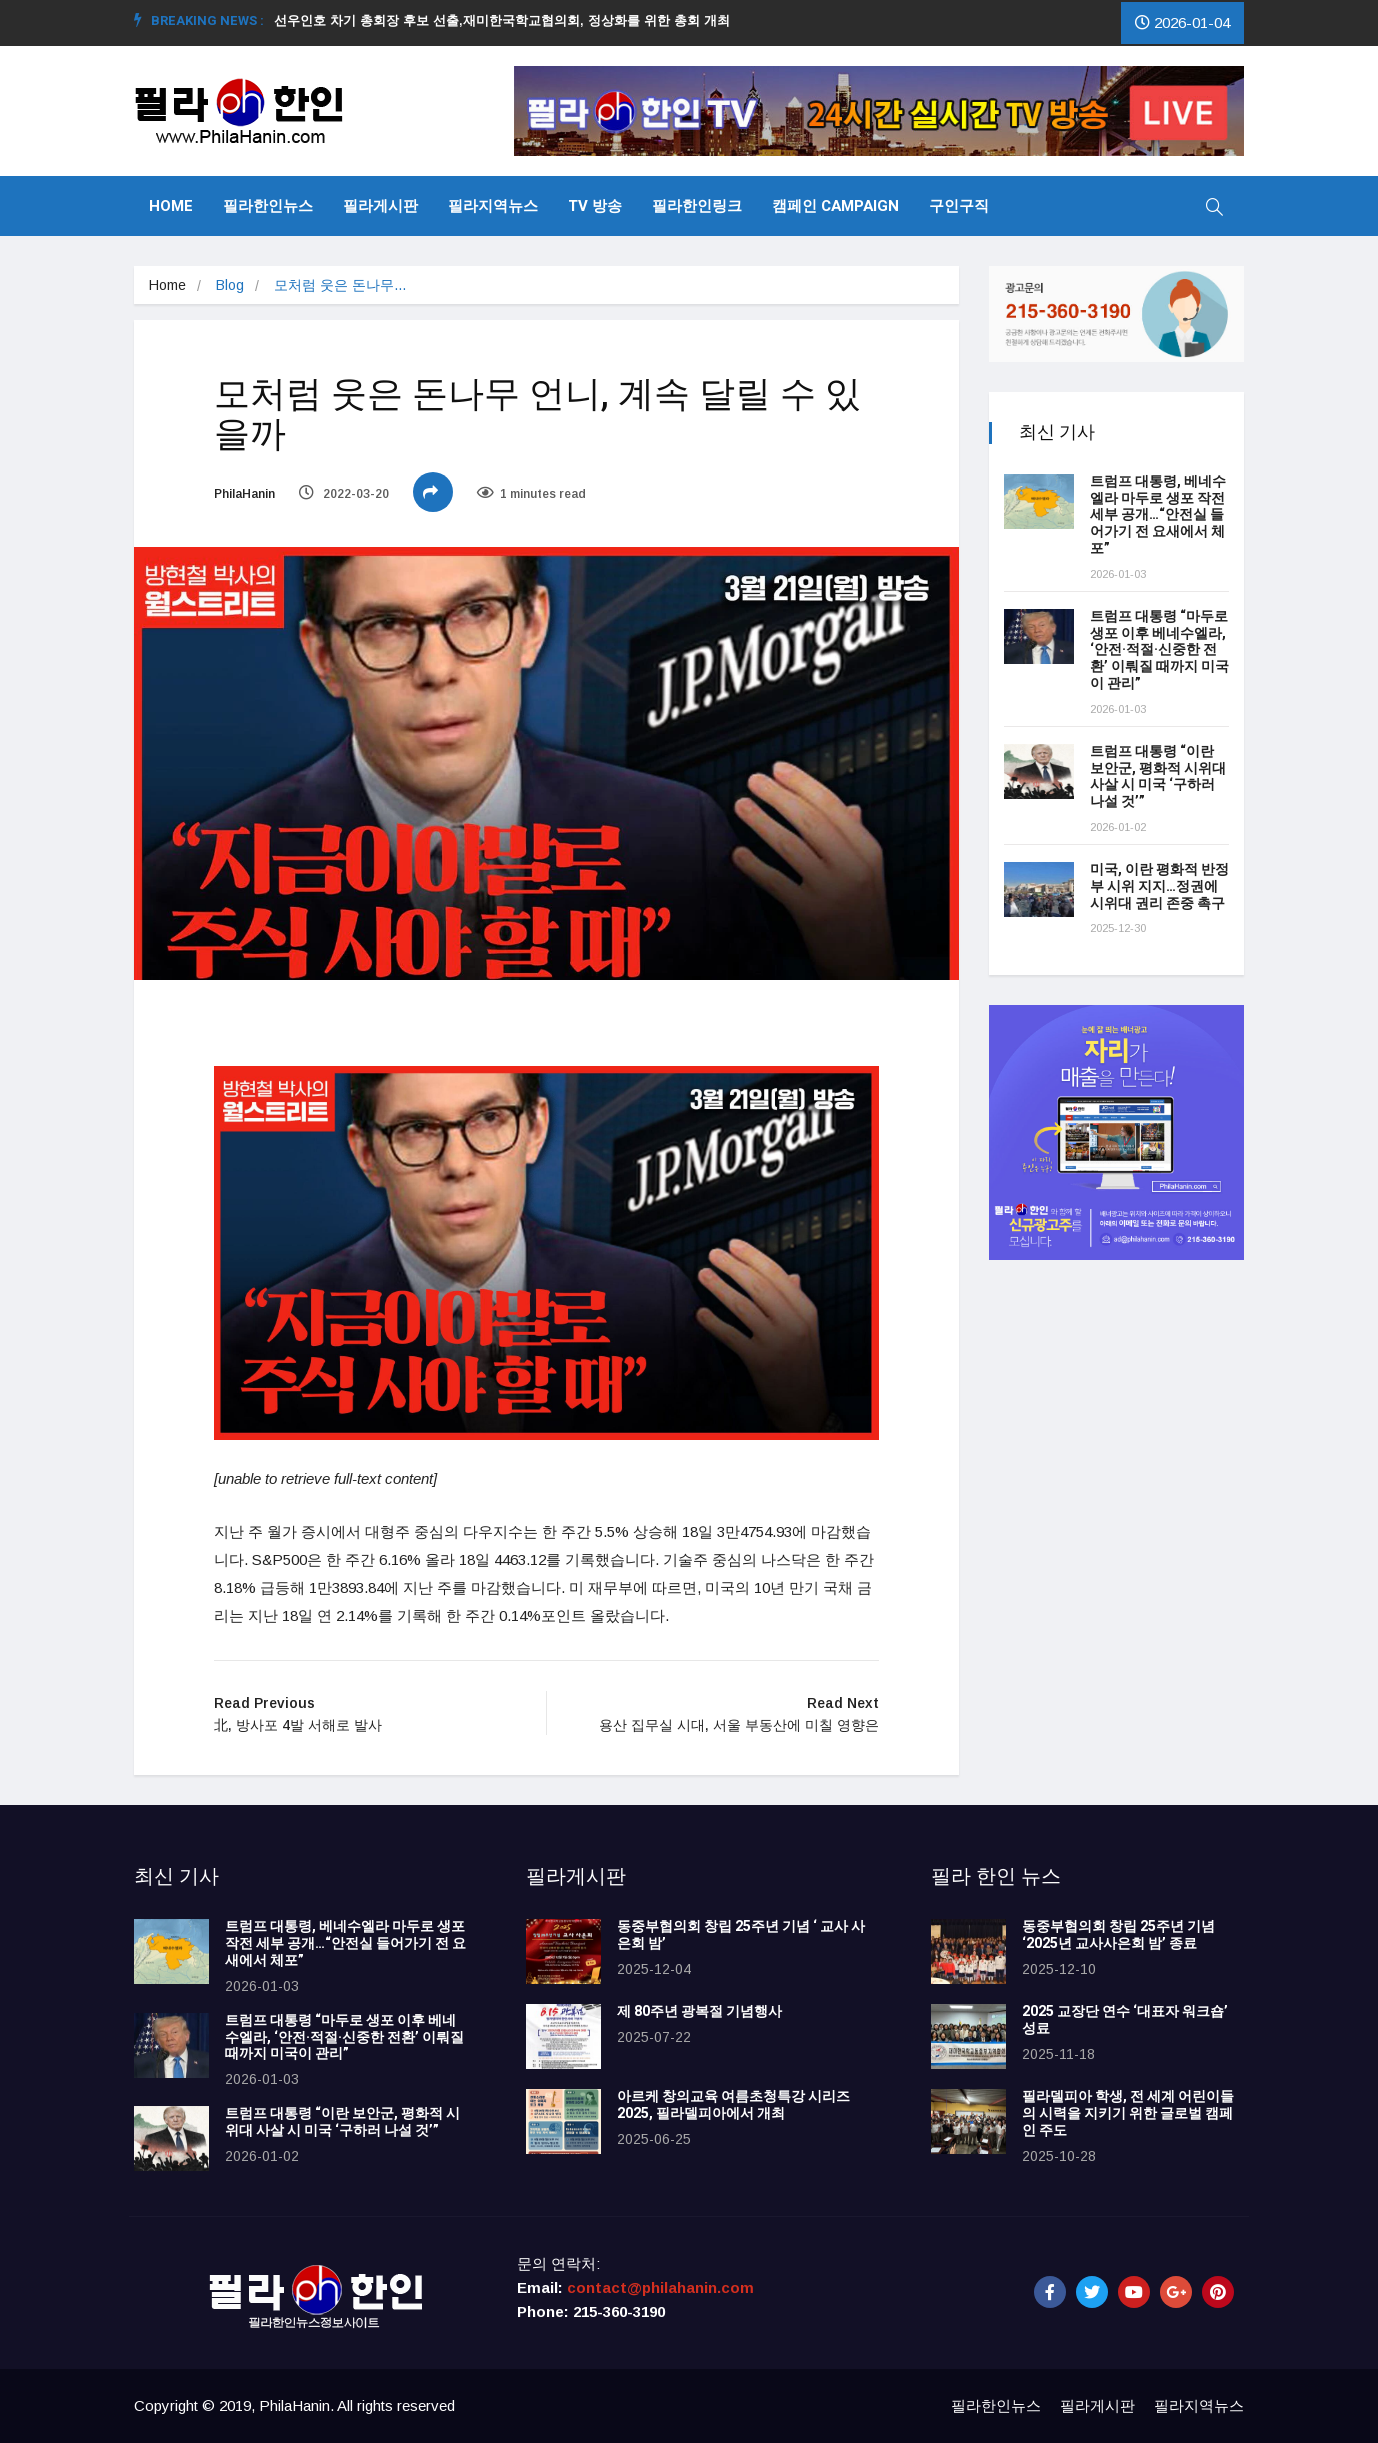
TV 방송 (595, 206)
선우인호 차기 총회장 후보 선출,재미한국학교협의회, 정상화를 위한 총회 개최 (510, 20)
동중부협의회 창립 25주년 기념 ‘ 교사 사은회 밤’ (741, 1935)
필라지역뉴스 (493, 206)
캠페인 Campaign (835, 206)
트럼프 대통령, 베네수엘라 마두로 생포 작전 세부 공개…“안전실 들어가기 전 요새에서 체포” (1158, 515)
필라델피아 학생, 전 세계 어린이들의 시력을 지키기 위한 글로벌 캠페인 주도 (1128, 2113)
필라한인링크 (697, 206)
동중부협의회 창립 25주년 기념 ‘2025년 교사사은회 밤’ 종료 (1118, 1935)
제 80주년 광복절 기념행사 (702, 2011)
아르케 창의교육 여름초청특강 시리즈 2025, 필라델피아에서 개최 (733, 2105)
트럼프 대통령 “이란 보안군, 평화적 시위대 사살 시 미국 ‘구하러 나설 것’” (1158, 776)
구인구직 (959, 206)
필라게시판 (380, 206)
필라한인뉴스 (268, 206)
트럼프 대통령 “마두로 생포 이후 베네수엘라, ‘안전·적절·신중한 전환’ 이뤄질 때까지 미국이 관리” (1159, 650)
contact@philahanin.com (660, 2287)
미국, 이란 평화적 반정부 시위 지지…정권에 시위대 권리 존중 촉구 (1159, 886)
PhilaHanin (244, 494)
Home (171, 206)
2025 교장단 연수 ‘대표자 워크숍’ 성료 (1125, 2020)
